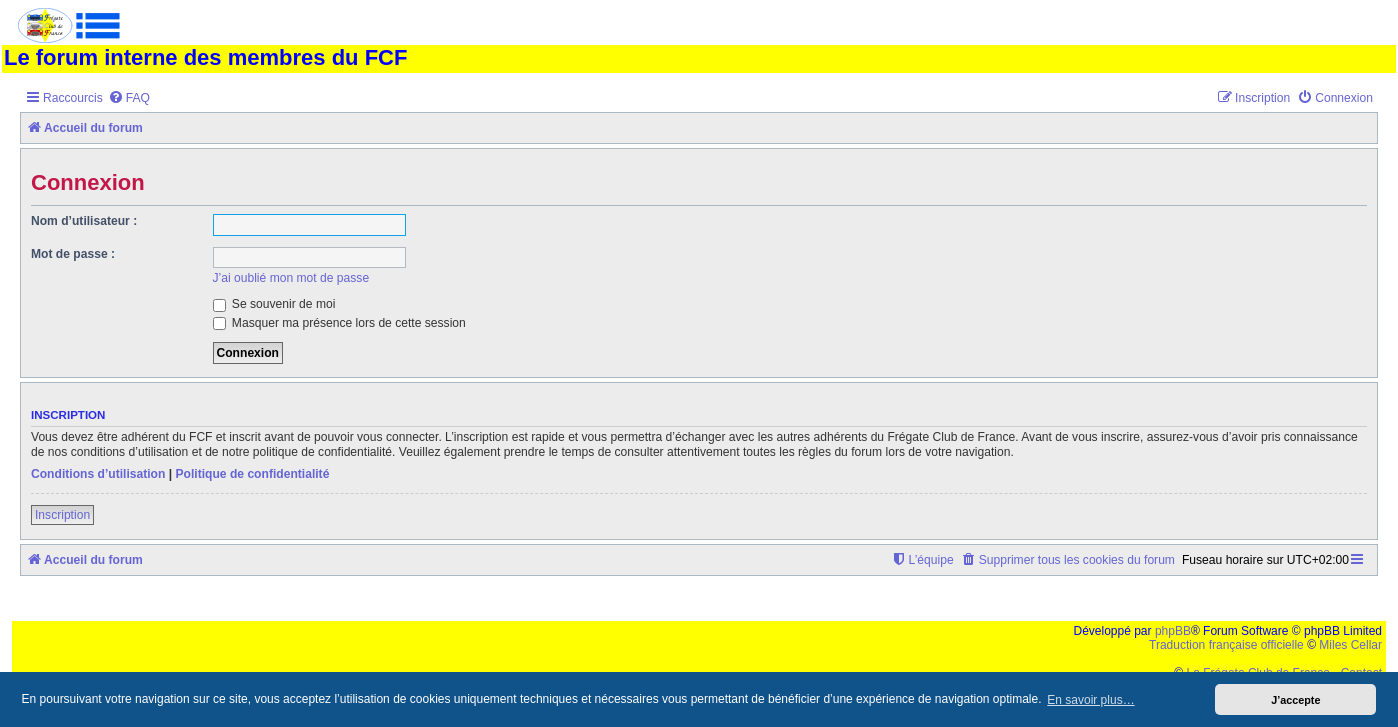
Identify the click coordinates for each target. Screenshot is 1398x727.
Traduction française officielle (1226, 645)
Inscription (62, 515)
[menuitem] (129, 98)
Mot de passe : (73, 254)
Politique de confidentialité (252, 474)
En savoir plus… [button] (1090, 700)
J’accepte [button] (1295, 700)
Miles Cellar (1350, 645)
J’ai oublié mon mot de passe (291, 278)
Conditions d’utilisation (98, 474)
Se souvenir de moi (274, 304)
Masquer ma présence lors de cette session (339, 323)
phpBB (1173, 631)
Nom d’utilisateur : (84, 221)
